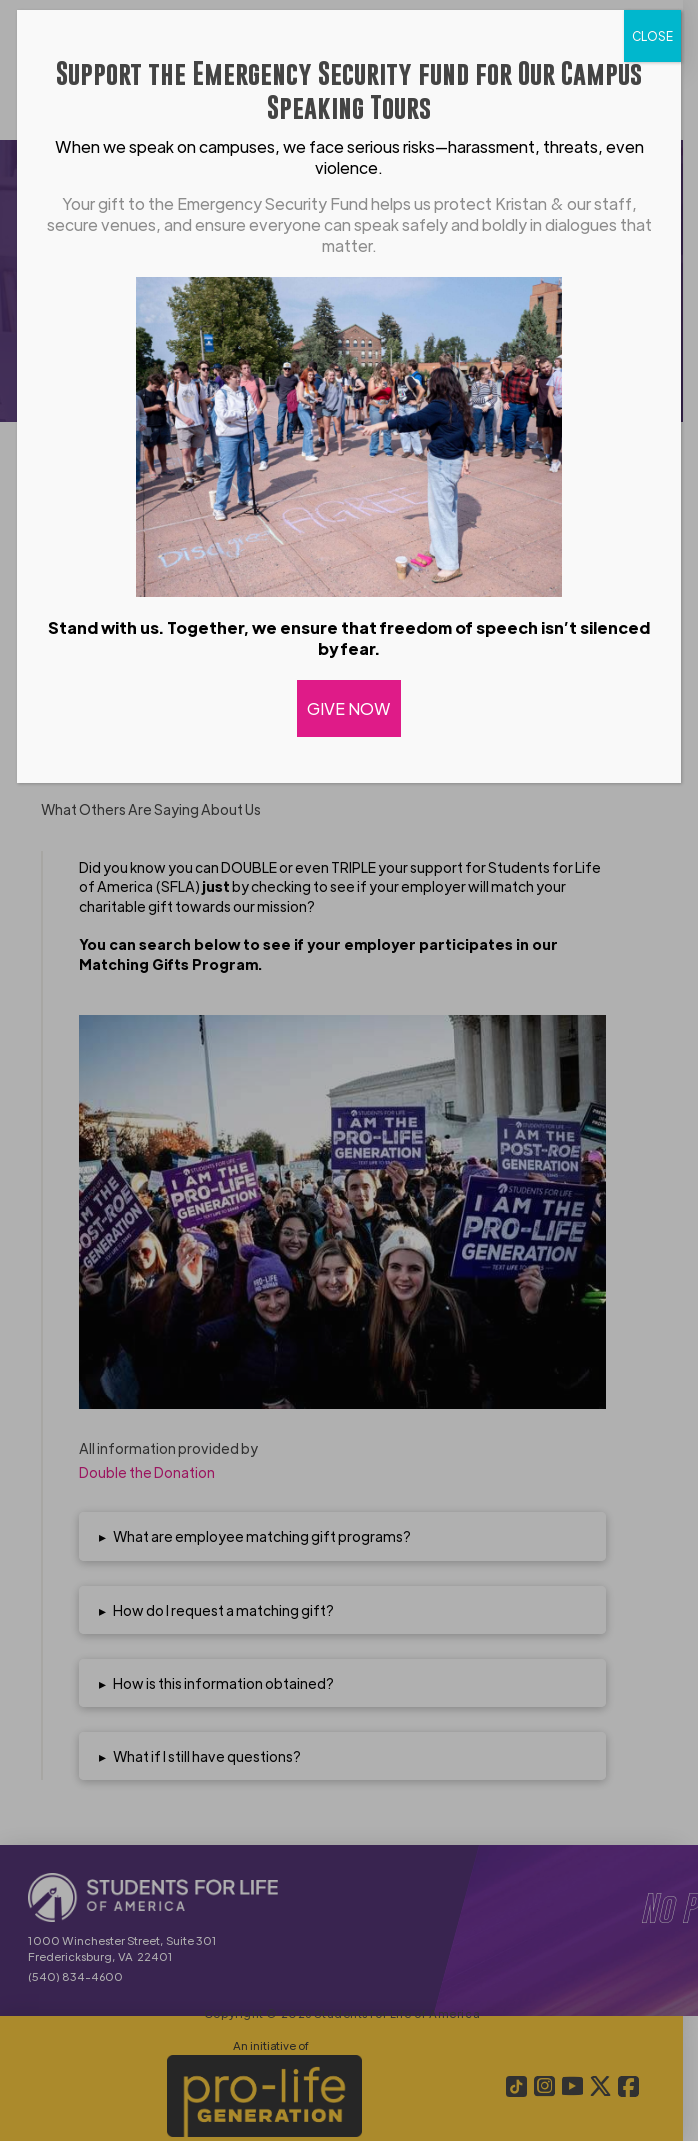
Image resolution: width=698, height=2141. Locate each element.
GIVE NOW (349, 708)
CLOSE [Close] (652, 36)
